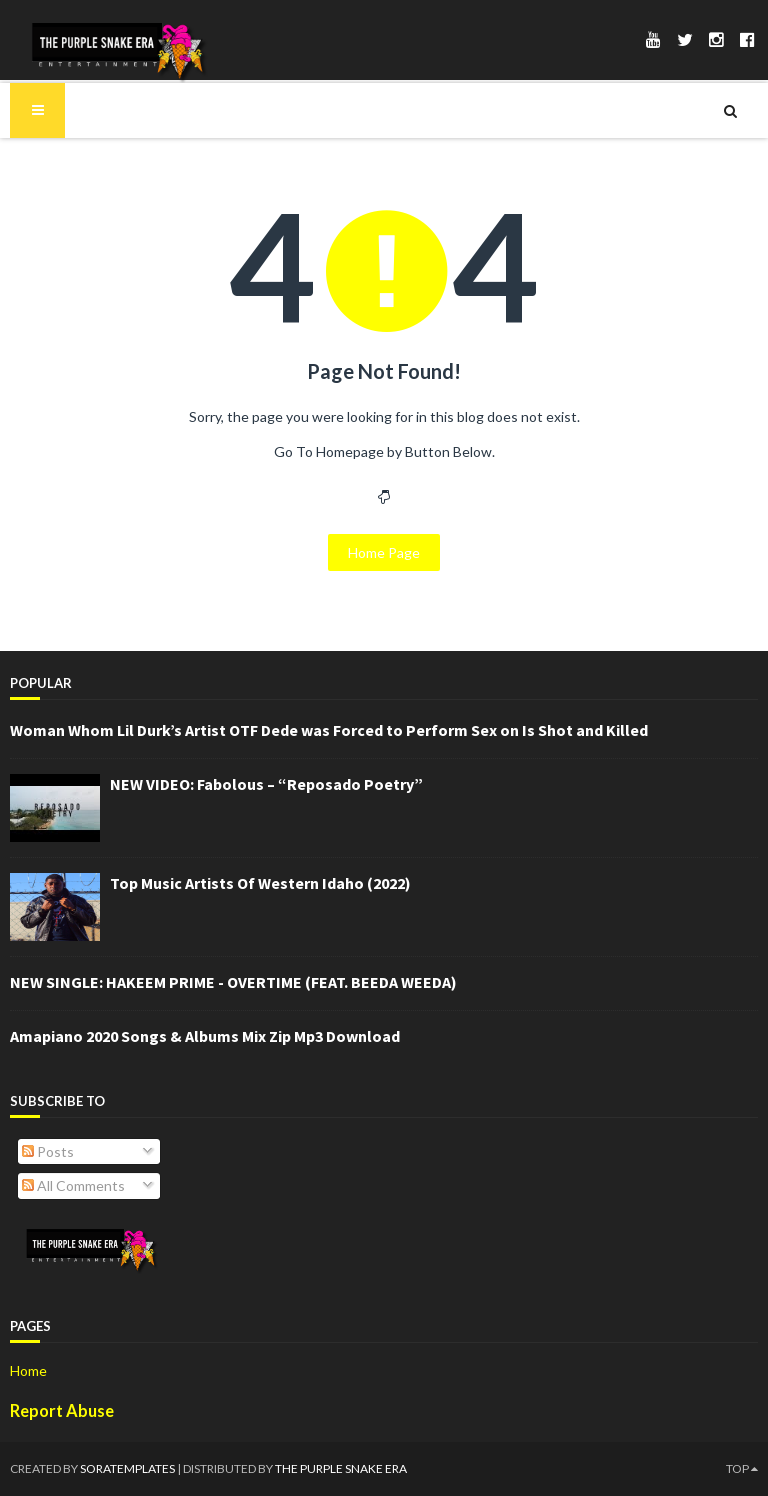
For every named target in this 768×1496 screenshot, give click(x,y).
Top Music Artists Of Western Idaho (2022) (260, 883)
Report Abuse (62, 1410)
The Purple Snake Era (341, 1468)
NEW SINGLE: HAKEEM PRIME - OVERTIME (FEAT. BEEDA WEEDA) (233, 982)
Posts (48, 1151)
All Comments (73, 1185)
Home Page (384, 552)
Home (28, 1370)
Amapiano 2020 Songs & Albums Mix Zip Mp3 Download (205, 1036)
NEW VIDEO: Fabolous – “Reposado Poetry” (266, 784)
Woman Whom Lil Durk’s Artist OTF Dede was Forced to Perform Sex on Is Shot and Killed (329, 730)
